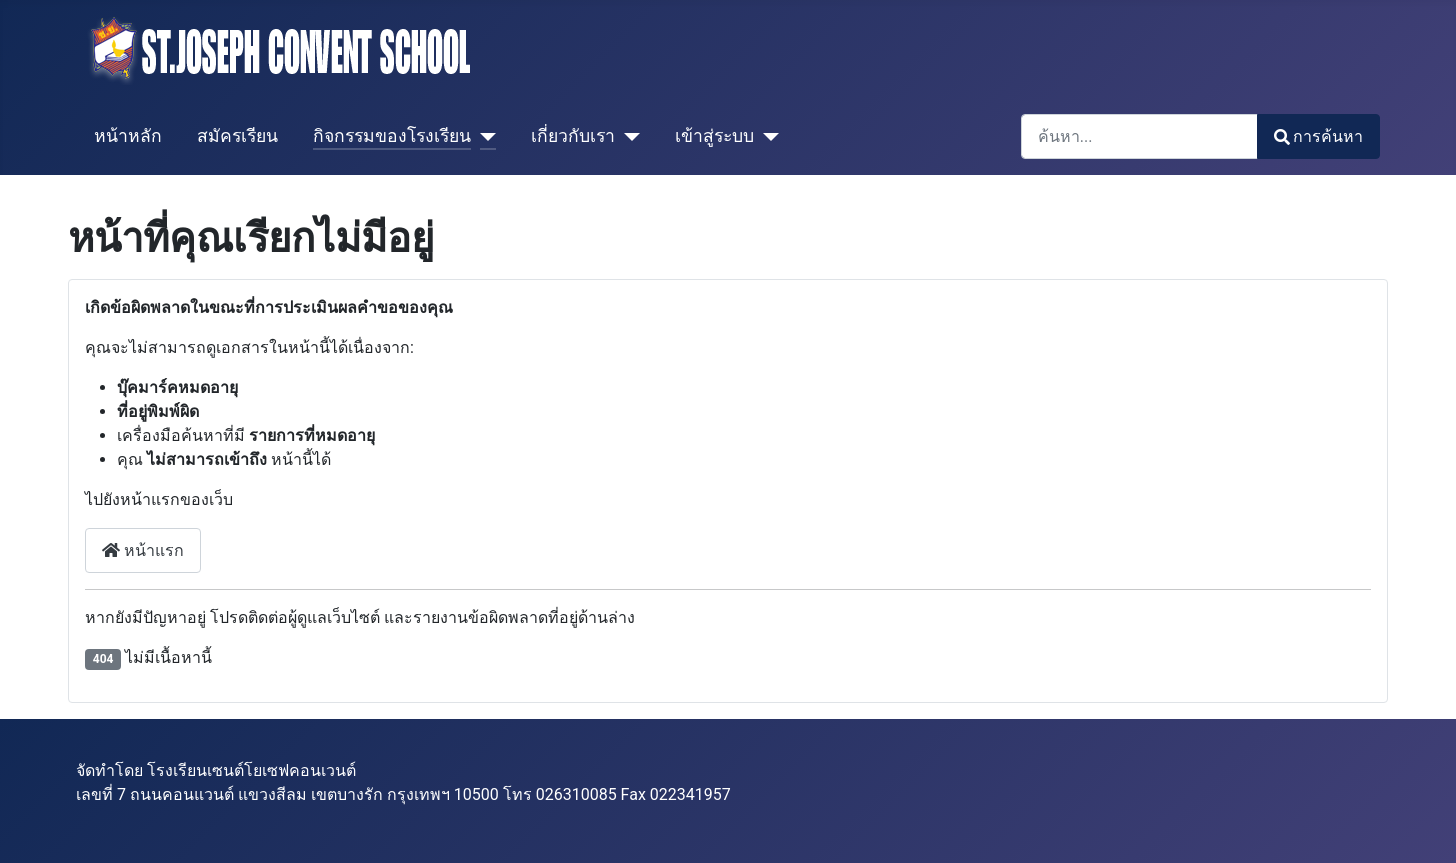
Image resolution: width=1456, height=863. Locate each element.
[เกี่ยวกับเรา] (627, 136)
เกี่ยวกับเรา (573, 136)
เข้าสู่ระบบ (714, 136)
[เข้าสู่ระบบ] (766, 136)
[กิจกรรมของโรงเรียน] (483, 136)
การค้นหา (1318, 136)
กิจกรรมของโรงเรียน (392, 136)
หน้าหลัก (128, 136)
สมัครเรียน (237, 136)
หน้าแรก (143, 550)
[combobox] (1139, 136)
